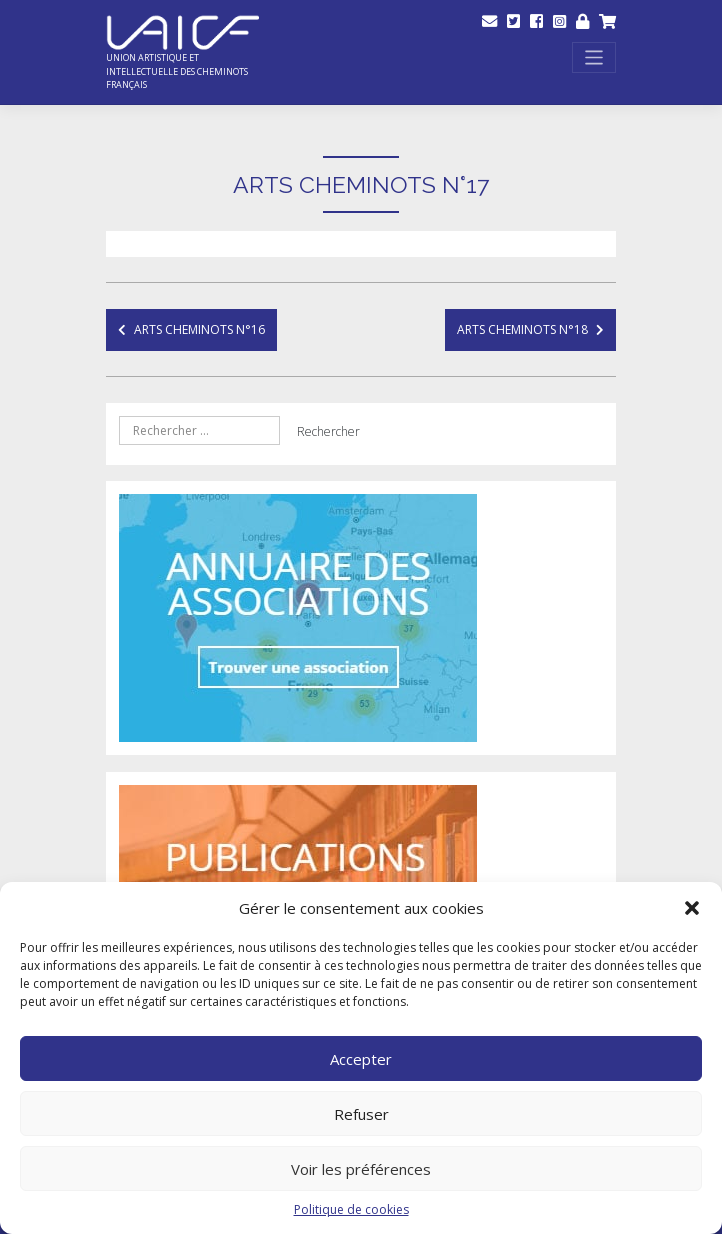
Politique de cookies (351, 1209)
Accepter (361, 1059)
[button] (692, 908)
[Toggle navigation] (594, 57)
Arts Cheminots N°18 (522, 329)
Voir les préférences (361, 1169)
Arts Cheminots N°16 (199, 329)
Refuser (361, 1114)
